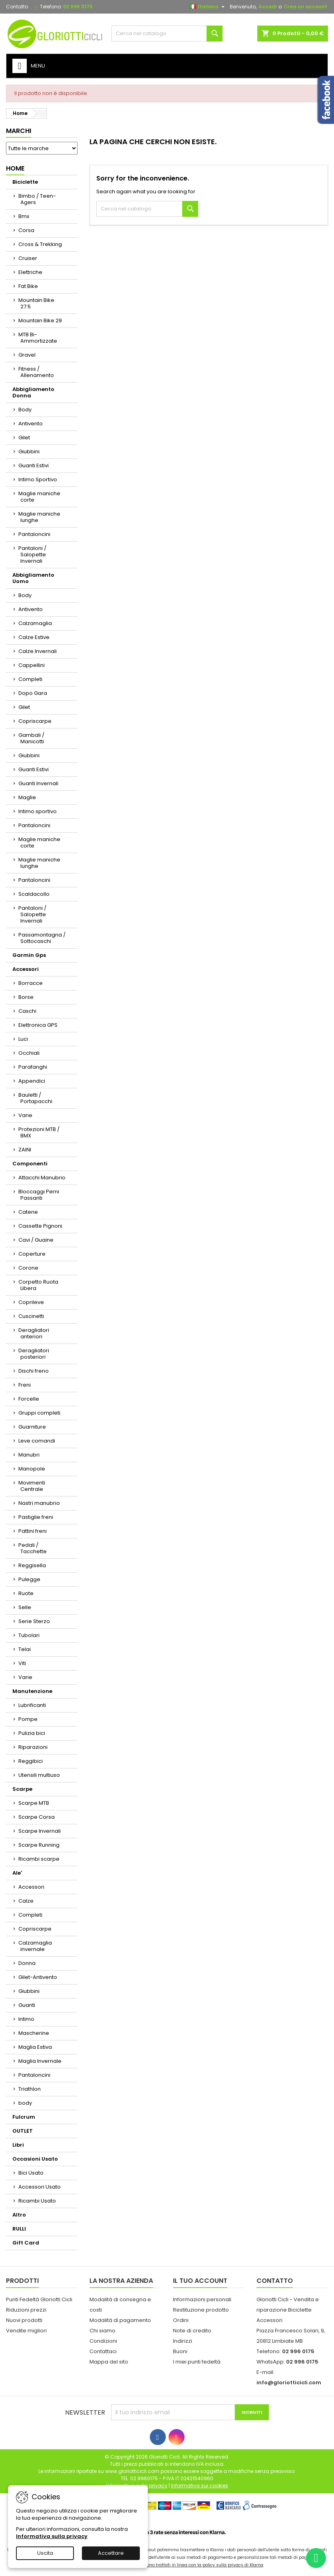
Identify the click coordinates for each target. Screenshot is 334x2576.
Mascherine (33, 2033)
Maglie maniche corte (39, 497)
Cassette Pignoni (40, 1226)
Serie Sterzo (34, 1621)
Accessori (25, 969)
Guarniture (32, 1427)
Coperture (32, 1254)
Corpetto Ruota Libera (38, 1285)
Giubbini (29, 451)
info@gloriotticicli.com (288, 2382)
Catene (28, 1212)
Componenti (30, 1163)
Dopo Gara (32, 693)
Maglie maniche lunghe (39, 517)
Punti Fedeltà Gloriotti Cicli (39, 2299)
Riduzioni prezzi (26, 2310)
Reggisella (32, 1565)
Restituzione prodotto (201, 2310)
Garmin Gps (29, 955)
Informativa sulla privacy (51, 2536)
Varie (25, 1115)
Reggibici (30, 1761)
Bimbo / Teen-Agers (37, 199)
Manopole (31, 1469)
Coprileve (31, 1302)
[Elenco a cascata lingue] (208, 7)
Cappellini (31, 665)
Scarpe (22, 1789)
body (25, 2103)
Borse (26, 997)
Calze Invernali (37, 651)
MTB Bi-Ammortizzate (37, 338)
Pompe (28, 1719)
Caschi (27, 1011)
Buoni (180, 2351)
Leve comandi (36, 1441)
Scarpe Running (39, 1845)
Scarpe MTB (33, 1803)
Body (25, 409)
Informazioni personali (202, 2299)
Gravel (27, 355)
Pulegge (29, 1579)
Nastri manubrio (39, 1503)
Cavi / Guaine (36, 1240)
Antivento (30, 423)
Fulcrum (23, 2117)
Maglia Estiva (35, 2047)
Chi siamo (102, 2330)
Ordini (181, 2320)
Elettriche (30, 272)
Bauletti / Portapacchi (35, 1098)
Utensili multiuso (39, 1775)
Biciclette (25, 182)
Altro (19, 2215)
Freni (24, 1385)
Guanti (26, 2005)
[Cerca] (167, 34)
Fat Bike (28, 286)
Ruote (26, 1593)
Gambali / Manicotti (31, 738)
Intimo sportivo (37, 811)
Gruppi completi (39, 1413)
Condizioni (103, 2341)
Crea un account (305, 6)
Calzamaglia (35, 623)
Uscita (45, 2553)
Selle (24, 1607)
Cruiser (27, 258)
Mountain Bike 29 (40, 320)
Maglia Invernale (40, 2061)
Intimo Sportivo (37, 479)
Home (15, 168)
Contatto (17, 6)
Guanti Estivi (33, 465)
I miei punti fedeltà (197, 2362)
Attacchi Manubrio (42, 1177)
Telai (24, 1649)
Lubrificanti (32, 1705)
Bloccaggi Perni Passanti (38, 1195)
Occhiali (29, 1053)
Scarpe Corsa (36, 1817)
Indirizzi (182, 2341)
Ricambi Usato (37, 2201)
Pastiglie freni (35, 1517)
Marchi (18, 130)
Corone (28, 1268)
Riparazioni (33, 1747)
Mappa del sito (108, 2362)
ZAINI (24, 1149)
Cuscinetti (31, 1316)
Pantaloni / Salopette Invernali (32, 554)
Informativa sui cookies (199, 2485)
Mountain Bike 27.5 (36, 303)
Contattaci (103, 2351)
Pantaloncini (34, 534)
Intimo (26, 2019)
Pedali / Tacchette (32, 1548)
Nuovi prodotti (24, 2320)
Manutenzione (32, 1691)
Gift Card (25, 2243)
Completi (30, 679)
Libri (18, 2145)
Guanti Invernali (38, 783)
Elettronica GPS (38, 1025)
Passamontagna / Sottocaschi (42, 938)
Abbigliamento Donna (33, 392)
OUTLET (22, 2131)
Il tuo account (200, 2280)
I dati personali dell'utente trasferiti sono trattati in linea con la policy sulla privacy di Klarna (166, 2565)
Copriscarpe (35, 721)
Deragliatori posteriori (33, 1354)
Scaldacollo (34, 894)
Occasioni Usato (35, 2159)
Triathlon (29, 2089)
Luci (23, 1039)
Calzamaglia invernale (35, 1946)
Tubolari (29, 1635)
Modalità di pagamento (120, 2320)
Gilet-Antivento (37, 1977)
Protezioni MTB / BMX (39, 1132)
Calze (26, 1901)
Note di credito (192, 2330)
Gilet (24, 437)
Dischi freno (33, 1371)
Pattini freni (32, 1531)
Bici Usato (31, 2173)
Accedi (267, 6)
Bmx (23, 216)
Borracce (30, 983)
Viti (22, 1663)
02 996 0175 (78, 6)
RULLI (19, 2229)
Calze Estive (34, 637)
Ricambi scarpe (39, 1859)
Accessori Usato (39, 2187)
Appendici (31, 1081)
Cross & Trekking (40, 244)
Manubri (29, 1455)
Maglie (27, 797)
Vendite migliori (26, 2330)
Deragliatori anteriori (33, 1333)
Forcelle (28, 1399)
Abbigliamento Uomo (33, 578)
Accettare (111, 2553)
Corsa (26, 230)
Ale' (17, 1873)
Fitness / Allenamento (36, 372)
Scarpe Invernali (39, 1831)
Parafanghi (32, 1067)
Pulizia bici (31, 1733)
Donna (27, 1963)
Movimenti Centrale (31, 1486)
